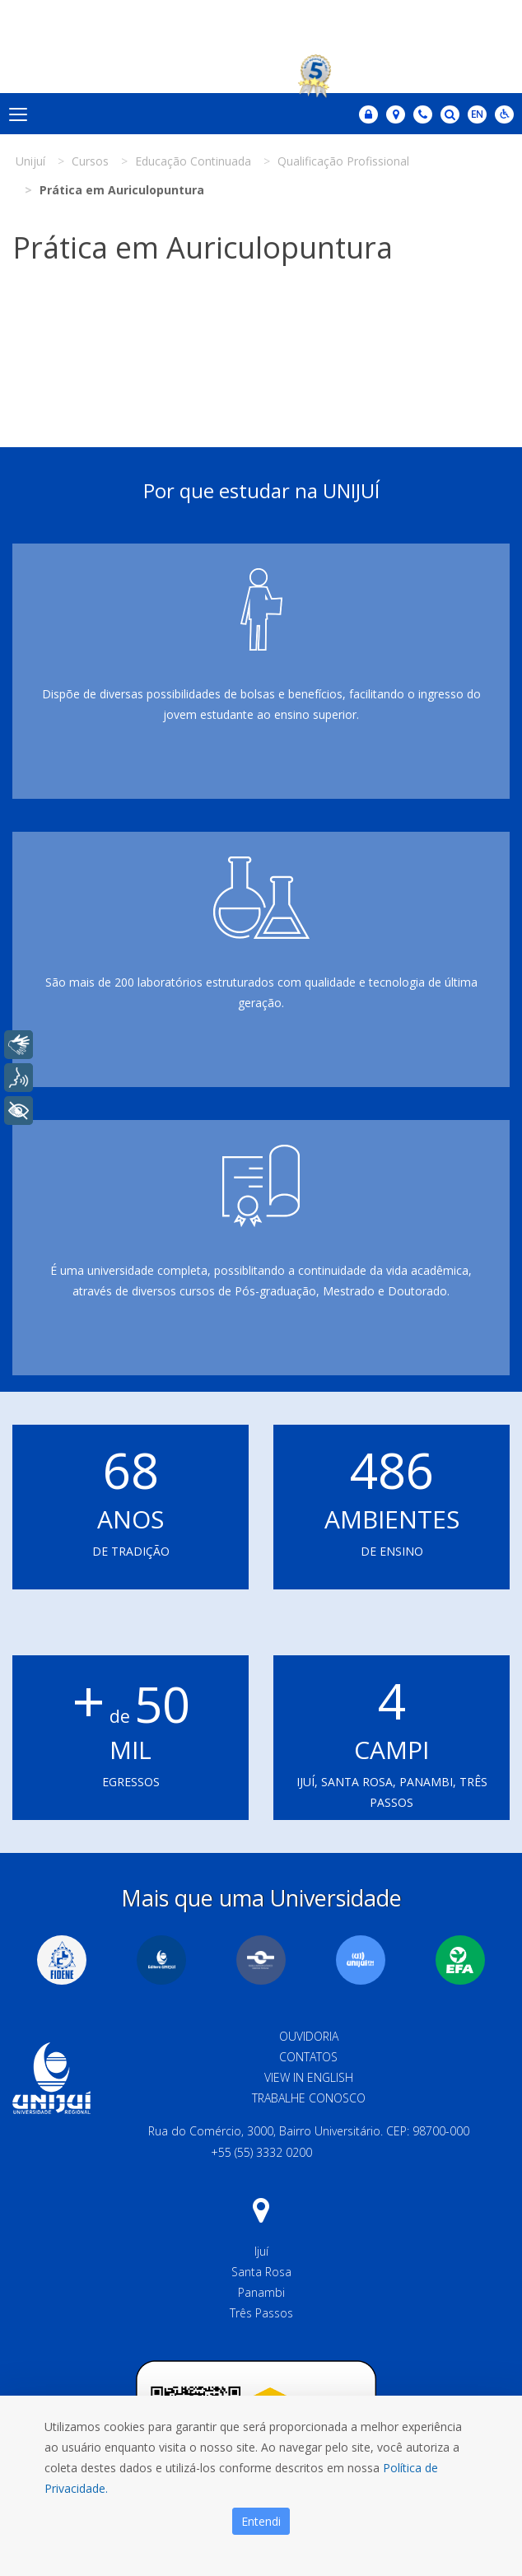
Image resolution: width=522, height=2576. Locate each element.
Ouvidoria (308, 2036)
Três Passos (261, 2313)
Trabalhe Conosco (309, 2098)
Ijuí (261, 2251)
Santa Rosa (261, 2272)
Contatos (308, 2057)
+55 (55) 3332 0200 (261, 2152)
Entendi (261, 2521)
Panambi (261, 2292)
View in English (308, 2077)
